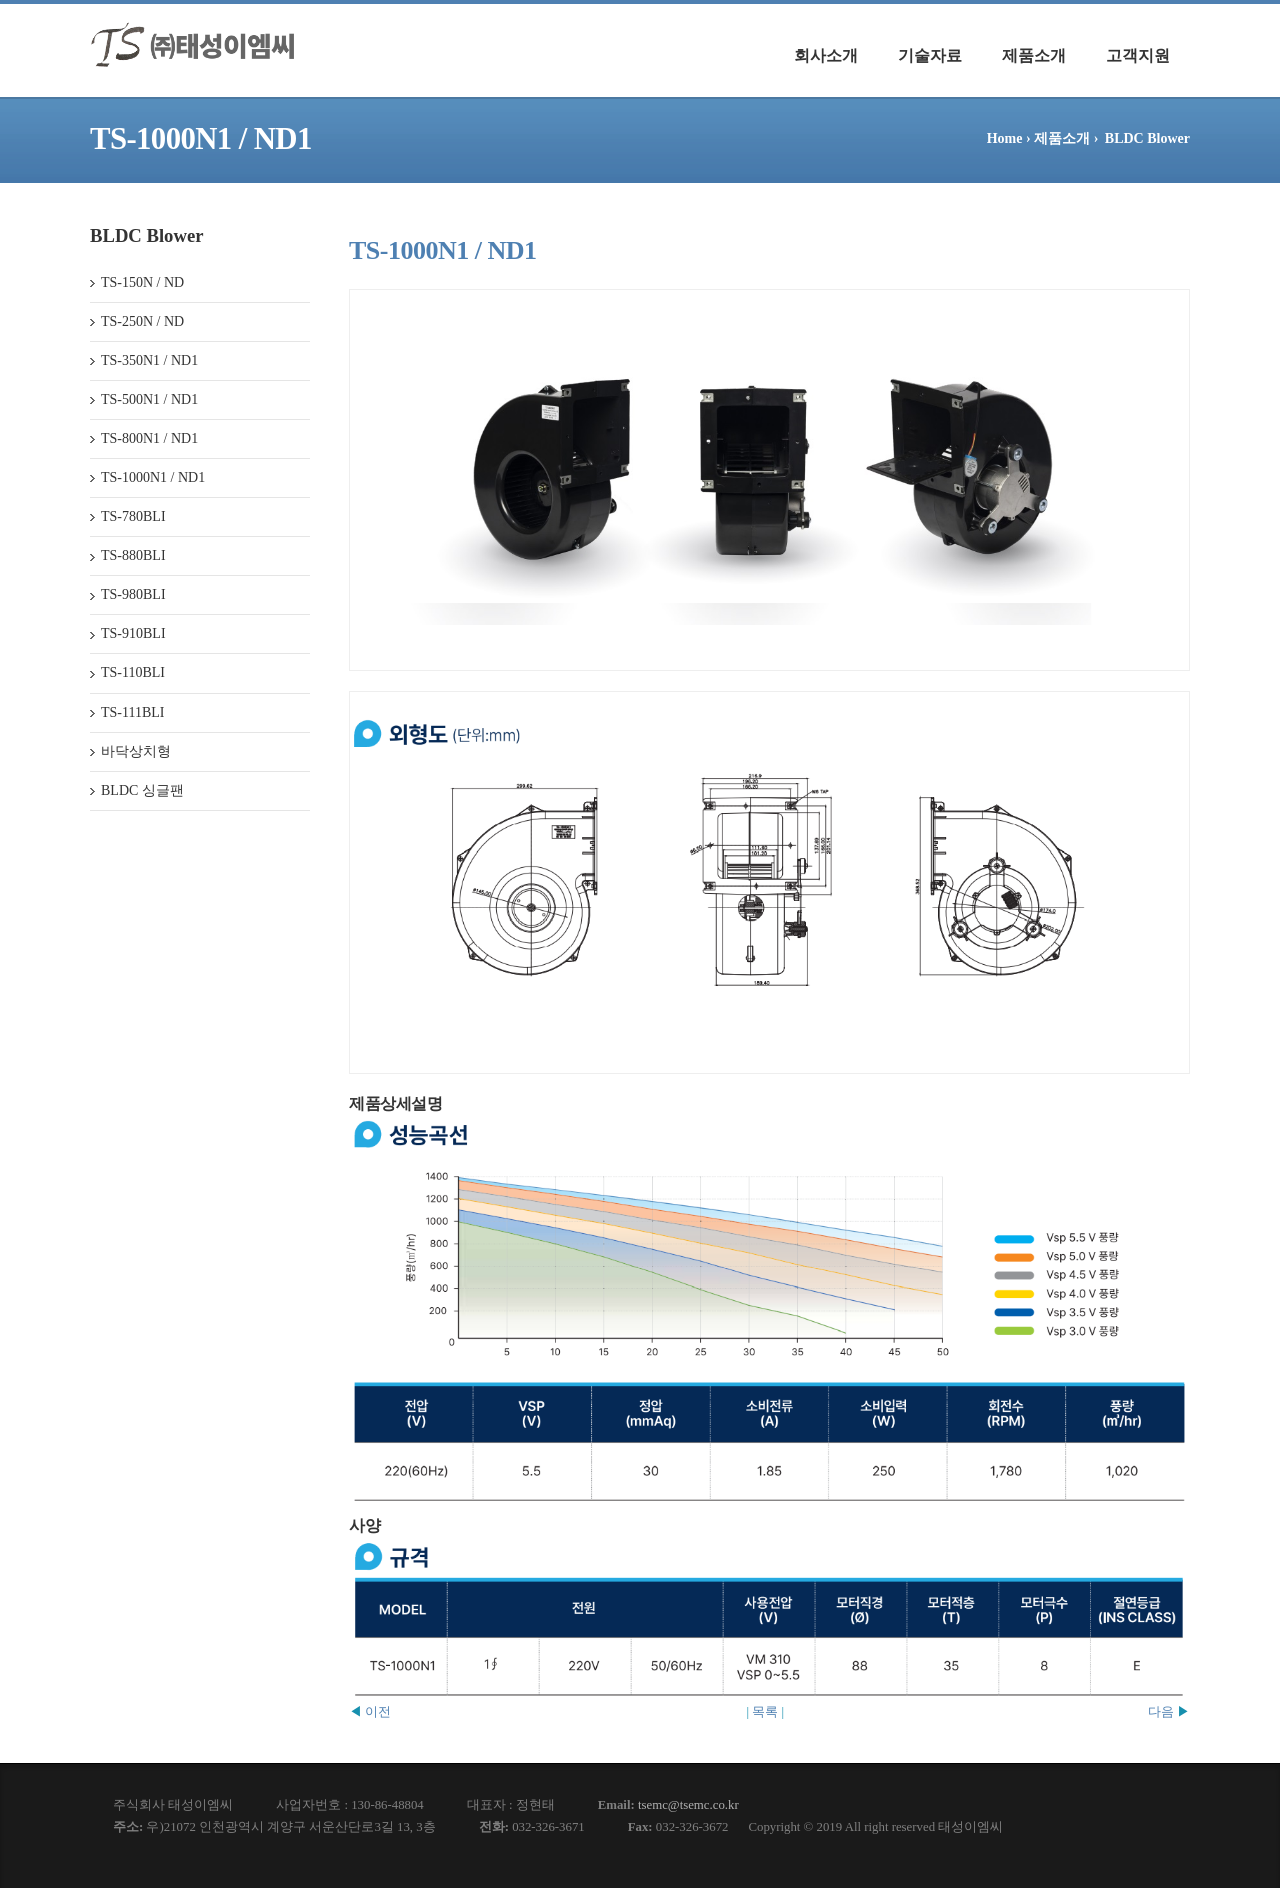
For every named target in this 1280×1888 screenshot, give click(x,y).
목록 (765, 1711)
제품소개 (1034, 55)
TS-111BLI (133, 712)
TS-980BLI (133, 594)
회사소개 (826, 55)
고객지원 (1138, 55)
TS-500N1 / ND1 (149, 399)
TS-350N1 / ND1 (149, 360)
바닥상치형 (136, 751)
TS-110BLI (133, 672)
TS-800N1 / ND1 (149, 438)
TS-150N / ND (142, 282)
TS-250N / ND (142, 321)
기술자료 (930, 55)
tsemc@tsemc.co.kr (688, 1805)
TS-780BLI (133, 516)
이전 (370, 1711)
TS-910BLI (133, 633)
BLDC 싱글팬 (142, 790)
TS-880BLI (133, 555)
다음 (1169, 1711)
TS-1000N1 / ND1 (153, 477)
